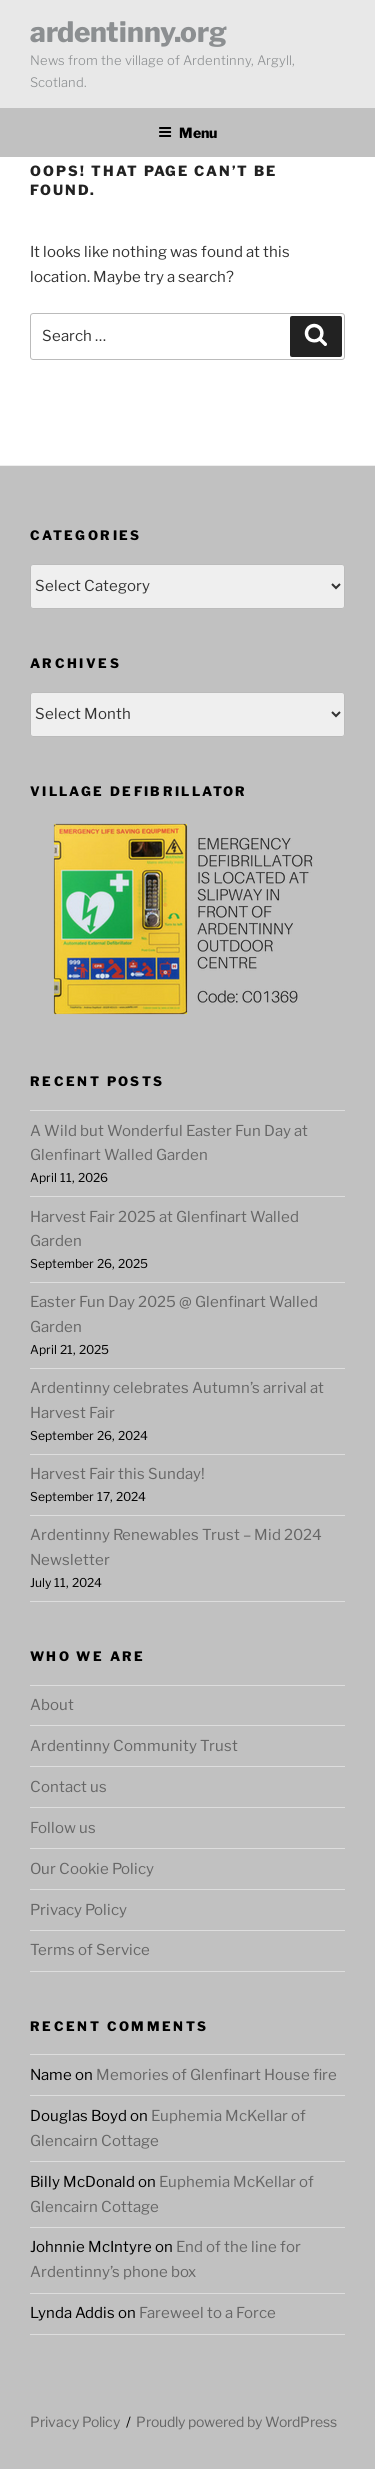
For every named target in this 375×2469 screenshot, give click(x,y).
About (52, 1705)
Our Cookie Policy (92, 1869)
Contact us (68, 1787)
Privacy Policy (78, 1910)
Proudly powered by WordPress (236, 2421)
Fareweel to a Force (207, 2313)
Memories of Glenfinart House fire (216, 2075)
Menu (187, 132)
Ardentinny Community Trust (134, 1746)
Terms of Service (90, 1950)
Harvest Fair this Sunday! (117, 1474)
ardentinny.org (128, 32)
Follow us (63, 1828)
